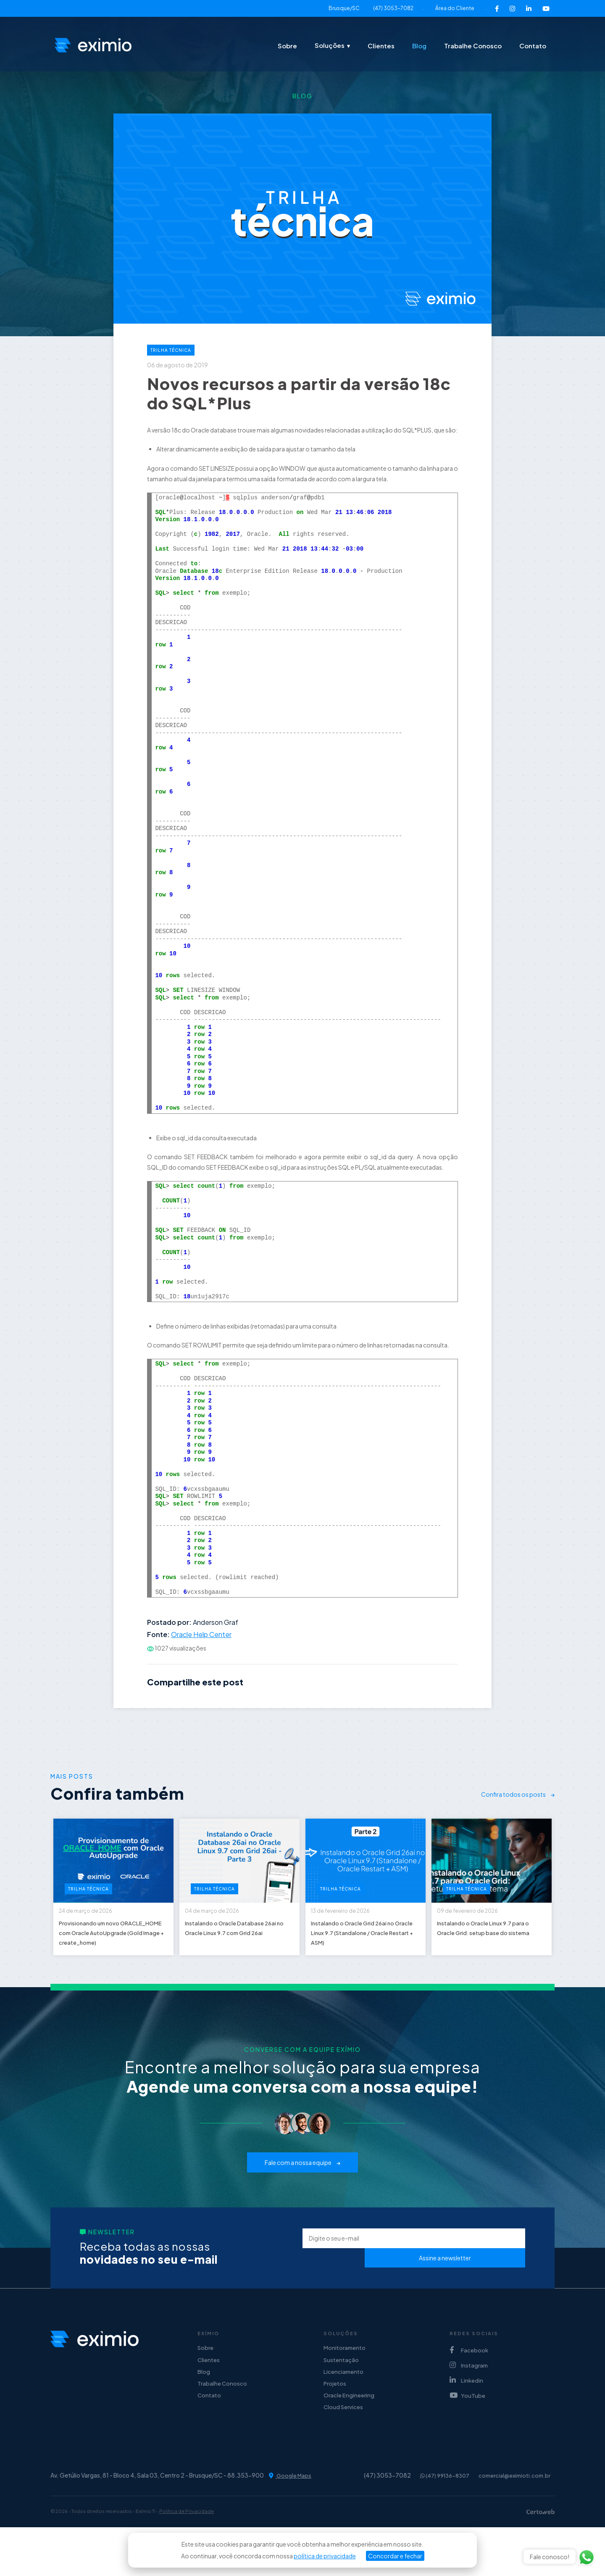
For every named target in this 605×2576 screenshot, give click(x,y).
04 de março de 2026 (223, 1917)
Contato (532, 46)
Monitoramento (345, 2386)
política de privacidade (325, 2556)
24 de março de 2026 (97, 1917)
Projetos (335, 2427)
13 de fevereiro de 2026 (351, 1917)
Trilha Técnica (170, 350)
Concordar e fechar (395, 2556)
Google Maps (291, 2524)
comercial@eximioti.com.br (511, 2524)
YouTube (467, 2432)
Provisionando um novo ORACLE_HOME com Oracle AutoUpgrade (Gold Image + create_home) (112, 1954)
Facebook (469, 2387)
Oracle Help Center (201, 1634)
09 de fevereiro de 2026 (478, 1917)
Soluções (330, 45)
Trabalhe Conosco (473, 46)
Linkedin (466, 2417)
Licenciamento (343, 2413)
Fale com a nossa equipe (302, 2200)
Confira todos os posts (518, 1794)
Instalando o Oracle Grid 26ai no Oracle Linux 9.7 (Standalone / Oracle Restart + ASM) (365, 1954)
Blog (419, 46)
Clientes (381, 46)
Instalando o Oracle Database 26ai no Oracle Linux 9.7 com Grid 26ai (233, 1948)
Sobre (287, 46)
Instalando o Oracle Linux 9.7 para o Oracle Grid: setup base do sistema (491, 1948)
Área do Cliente (454, 8)
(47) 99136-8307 (436, 2524)
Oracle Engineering (349, 2441)
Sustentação (341, 2400)
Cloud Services (343, 2455)
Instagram (469, 2402)
